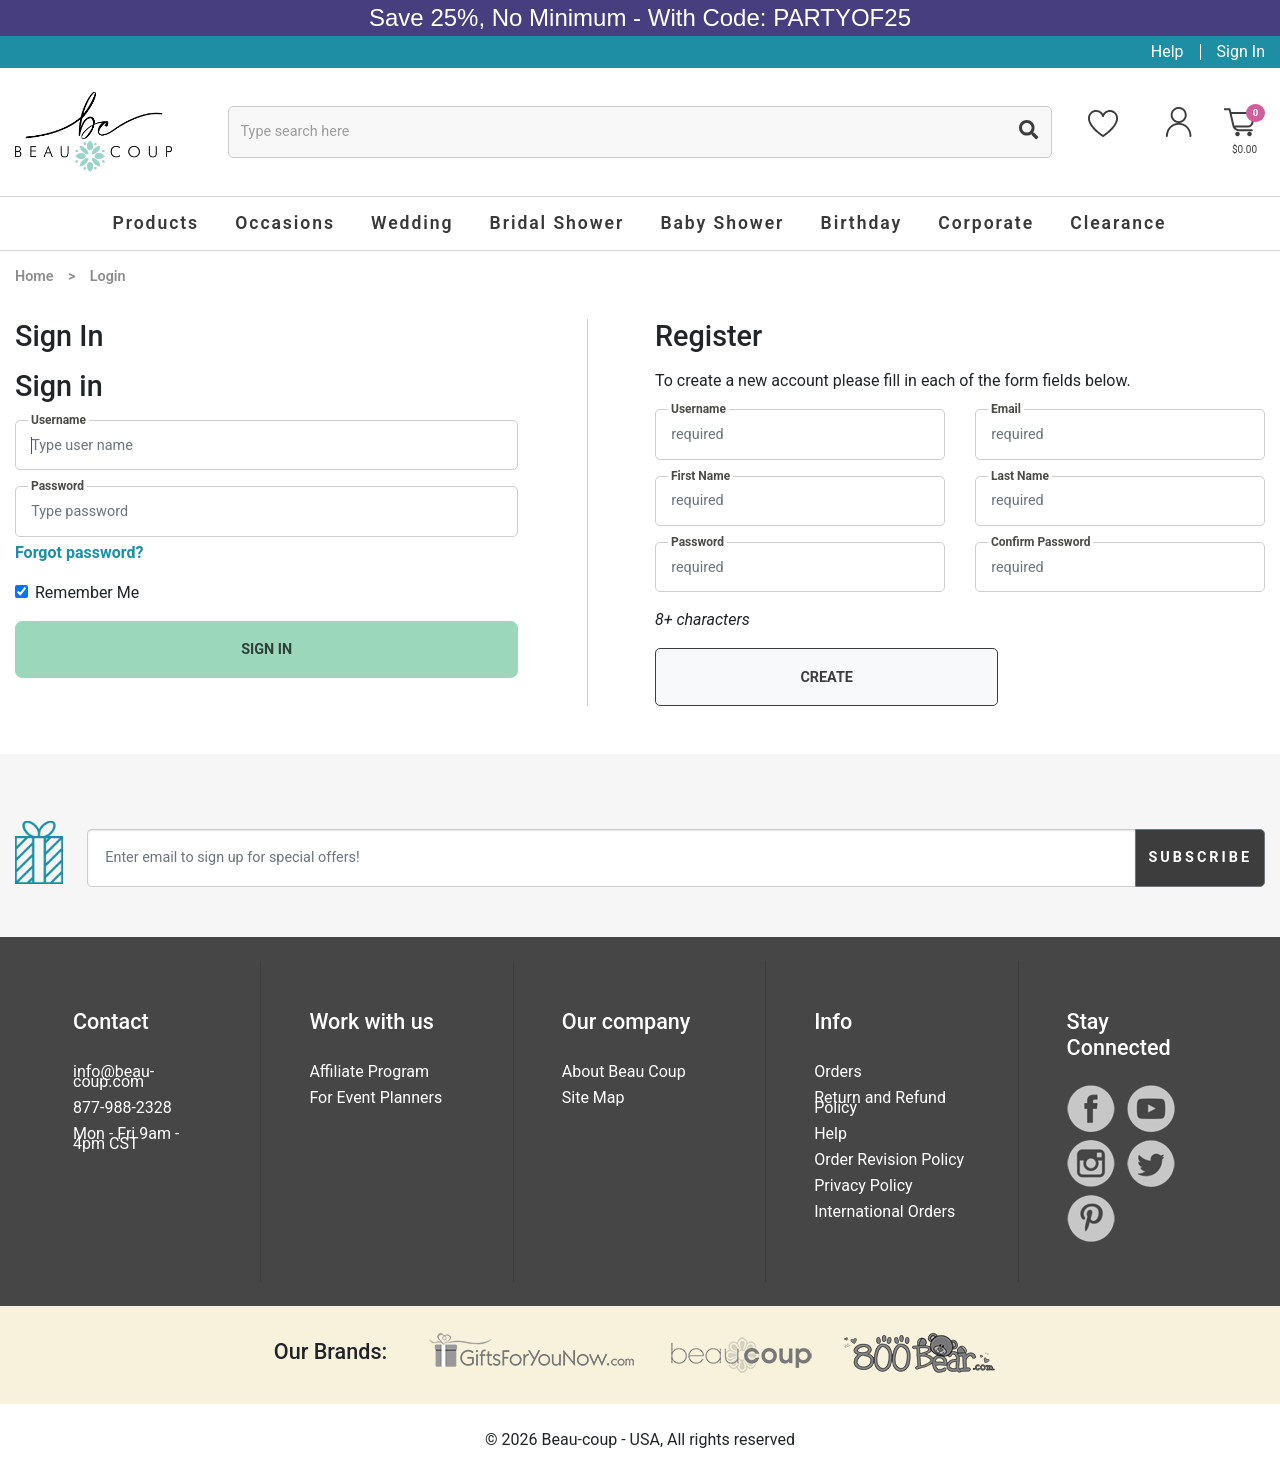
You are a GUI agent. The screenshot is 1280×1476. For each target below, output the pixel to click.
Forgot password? (79, 552)
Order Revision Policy (889, 1159)
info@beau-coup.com (113, 1076)
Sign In (1241, 51)
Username (58, 420)
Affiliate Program (369, 1071)
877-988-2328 (122, 1107)
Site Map (593, 1097)
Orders (837, 1071)
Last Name (1020, 476)
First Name (700, 476)
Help (1167, 51)
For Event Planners (375, 1097)
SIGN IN (266, 649)
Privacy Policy (863, 1185)
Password (57, 486)
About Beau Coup (624, 1071)
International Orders (884, 1211)
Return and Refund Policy (880, 1102)
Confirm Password (1041, 542)
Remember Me (87, 592)
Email (1006, 409)
